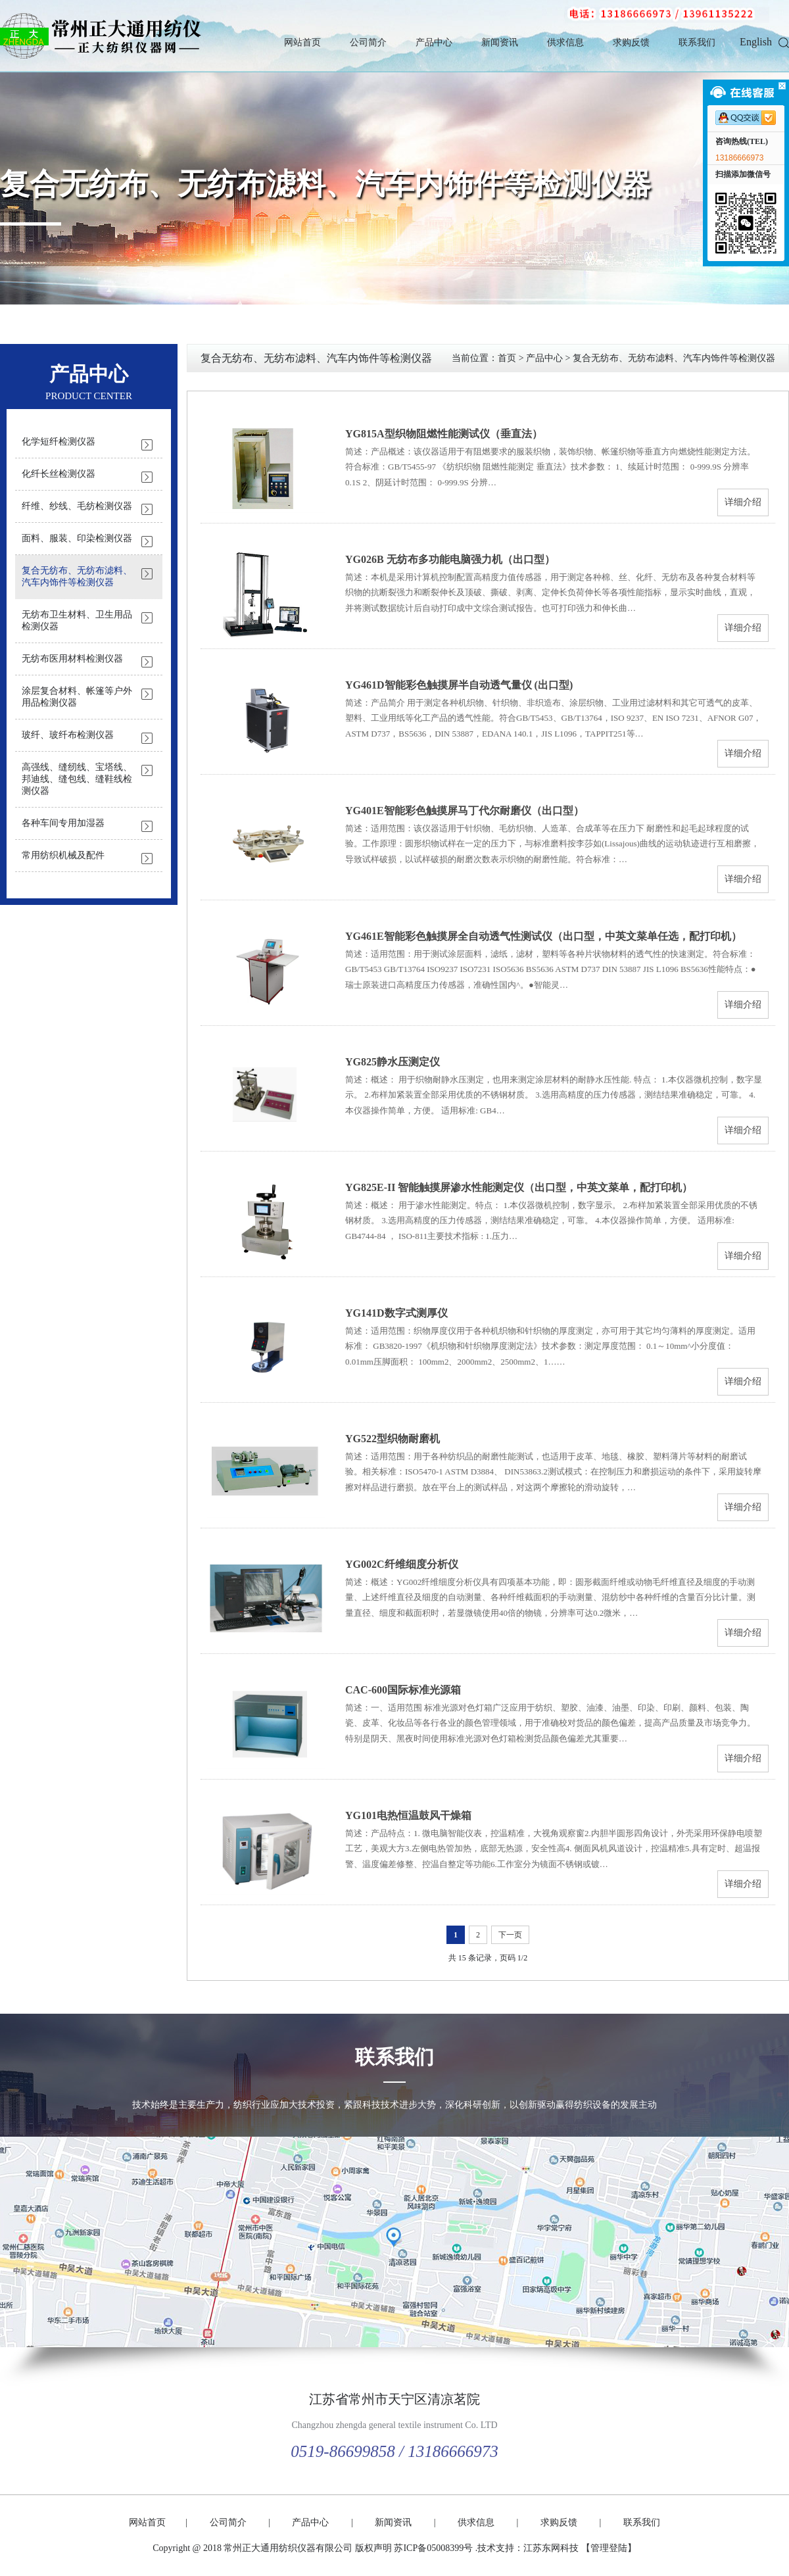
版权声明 (373, 2548)
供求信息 (565, 42)
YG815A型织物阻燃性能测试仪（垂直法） (443, 433)
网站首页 (302, 42)
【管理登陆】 (608, 2548)
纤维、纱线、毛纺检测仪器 (77, 506)
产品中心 (434, 42)
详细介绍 (743, 502)
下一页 (510, 1934)
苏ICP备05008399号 (433, 2548)
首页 (507, 358)
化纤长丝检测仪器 (58, 474)
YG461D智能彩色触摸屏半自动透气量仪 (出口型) (459, 685)
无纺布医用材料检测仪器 (72, 659)
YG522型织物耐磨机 (392, 1438)
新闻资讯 (499, 42)
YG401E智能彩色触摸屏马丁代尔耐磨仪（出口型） (464, 810)
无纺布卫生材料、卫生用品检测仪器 (77, 620)
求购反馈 (631, 42)
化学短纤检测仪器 (58, 442)
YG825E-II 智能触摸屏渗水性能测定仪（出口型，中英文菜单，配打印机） (518, 1187)
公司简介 (368, 42)
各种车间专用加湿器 (63, 823)
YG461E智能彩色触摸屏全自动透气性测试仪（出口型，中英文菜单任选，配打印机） (543, 936)
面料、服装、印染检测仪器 (77, 538)
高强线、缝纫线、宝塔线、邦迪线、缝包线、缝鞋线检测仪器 (77, 779)
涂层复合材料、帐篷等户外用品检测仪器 (77, 697)
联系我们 (697, 42)
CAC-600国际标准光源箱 (403, 1689)
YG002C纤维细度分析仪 (401, 1564)
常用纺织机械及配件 (63, 855)
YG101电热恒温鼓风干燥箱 (408, 1815)
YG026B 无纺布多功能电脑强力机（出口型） (450, 559)
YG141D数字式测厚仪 (396, 1313)
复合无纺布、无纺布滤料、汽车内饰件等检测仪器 (325, 184)
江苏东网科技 (551, 2548)
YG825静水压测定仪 (392, 1061)
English (756, 41)
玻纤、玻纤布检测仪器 (68, 735)
